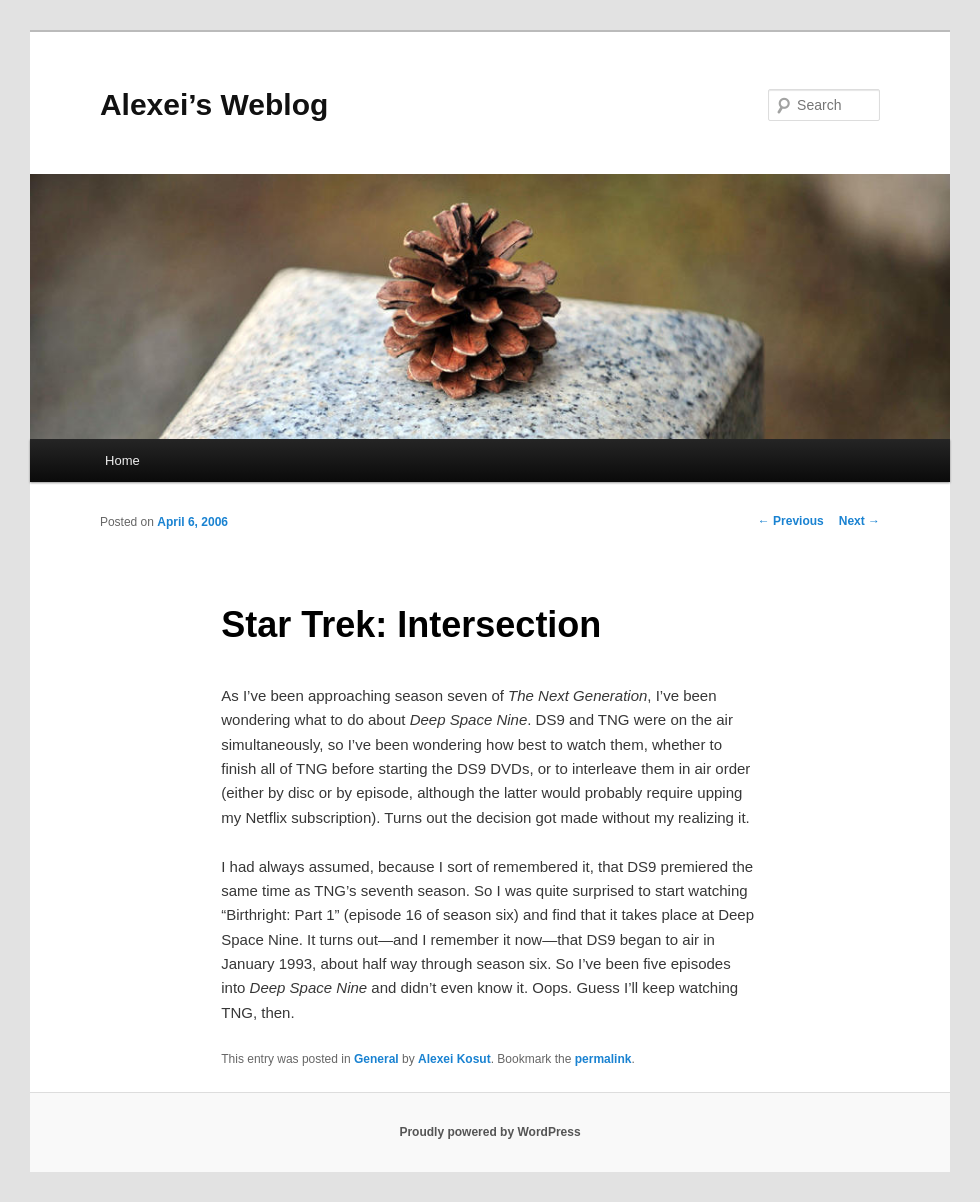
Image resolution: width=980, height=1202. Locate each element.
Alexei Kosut (454, 1059)
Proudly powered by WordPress (489, 1132)
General (376, 1059)
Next (859, 521)
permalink (603, 1059)
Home (122, 460)
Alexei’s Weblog (214, 104)
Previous (791, 521)
